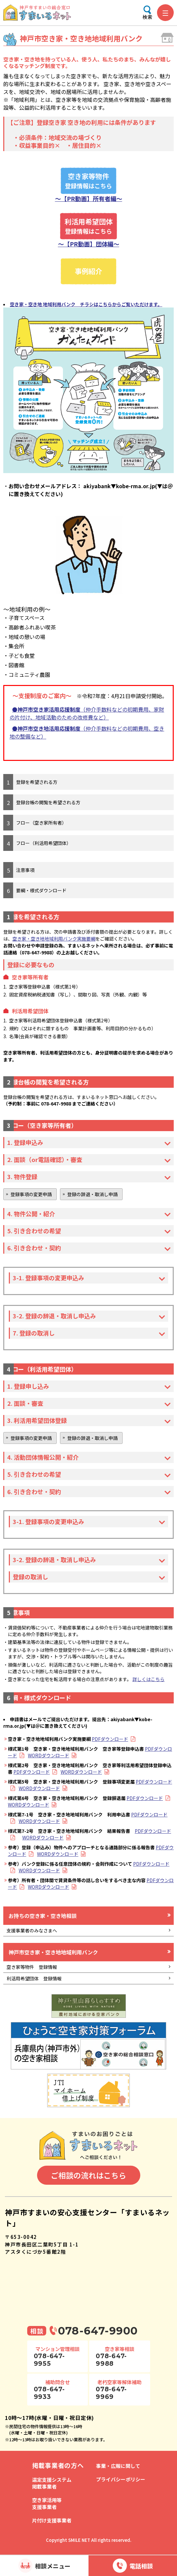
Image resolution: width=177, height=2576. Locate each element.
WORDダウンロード (48, 1755)
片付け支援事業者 (51, 2520)
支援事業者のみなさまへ (32, 1930)
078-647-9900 (98, 2330)
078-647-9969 (111, 2393)
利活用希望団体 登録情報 (34, 1978)
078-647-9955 (49, 2359)
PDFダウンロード (110, 1739)
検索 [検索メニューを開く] (147, 17)
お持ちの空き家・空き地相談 (43, 1916)
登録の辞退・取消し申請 (92, 1194)
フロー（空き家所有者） (41, 822)
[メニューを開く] (165, 12)
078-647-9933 (49, 2393)
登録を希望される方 (36, 782)
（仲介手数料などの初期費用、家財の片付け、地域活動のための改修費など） (87, 713)
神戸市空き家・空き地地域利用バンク (53, 1952)
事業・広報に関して (118, 2465)
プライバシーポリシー (120, 2479)
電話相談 (141, 2566)
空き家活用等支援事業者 (47, 2503)
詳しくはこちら (148, 1679)
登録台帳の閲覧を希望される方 (48, 802)
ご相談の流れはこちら (88, 2175)
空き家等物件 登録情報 (32, 1967)
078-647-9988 (111, 2359)
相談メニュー (52, 2566)
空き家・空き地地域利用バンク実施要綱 (53, 938)
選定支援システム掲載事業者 (51, 2483)
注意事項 (25, 870)
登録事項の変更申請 (31, 1194)
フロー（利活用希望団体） (43, 843)
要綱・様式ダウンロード (41, 890)
